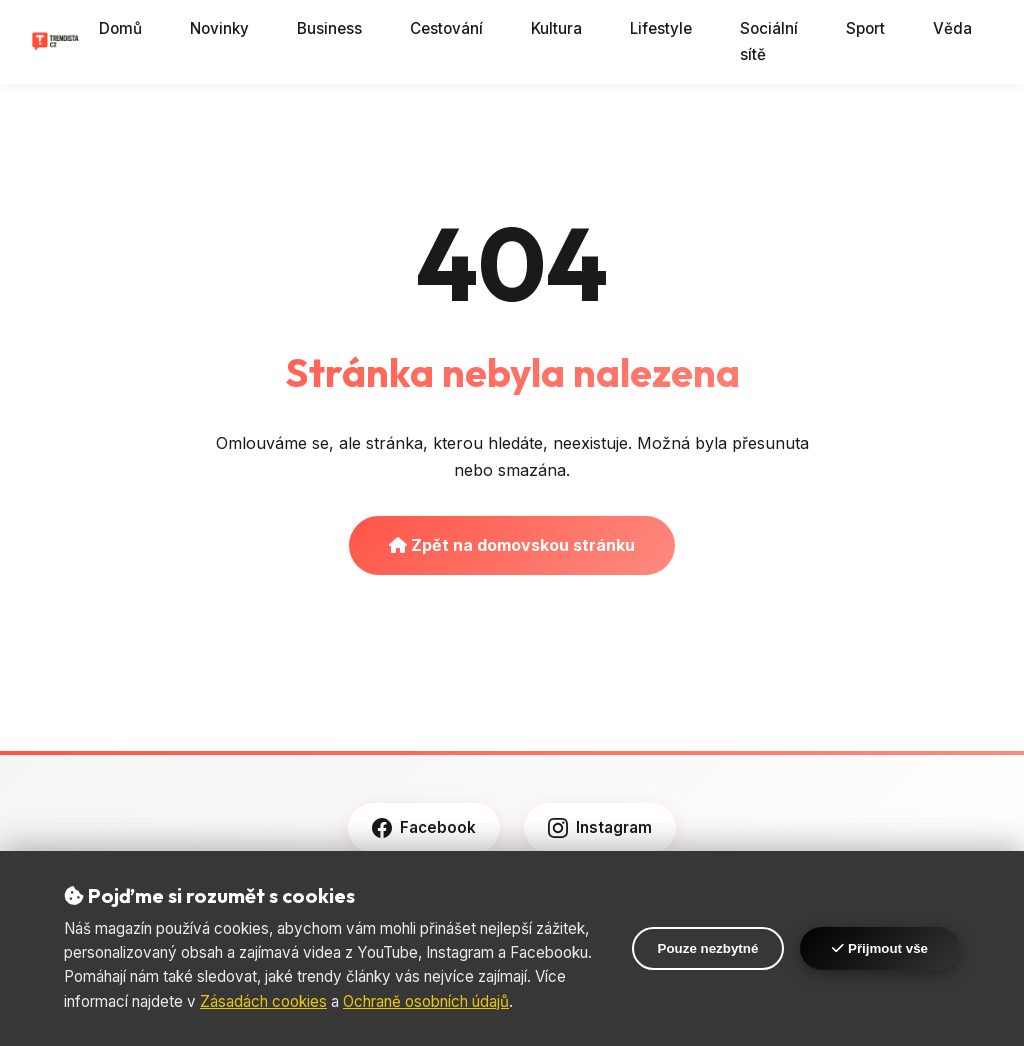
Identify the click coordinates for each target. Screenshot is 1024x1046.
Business (329, 28)
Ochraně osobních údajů (426, 1001)
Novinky (219, 28)
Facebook (424, 828)
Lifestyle (661, 28)
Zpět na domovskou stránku (512, 545)
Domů (120, 28)
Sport (865, 28)
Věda (952, 28)
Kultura (556, 28)
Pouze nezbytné (708, 948)
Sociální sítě (769, 41)
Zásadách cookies (263, 1001)
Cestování (446, 28)
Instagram (600, 828)
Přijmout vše (880, 948)
